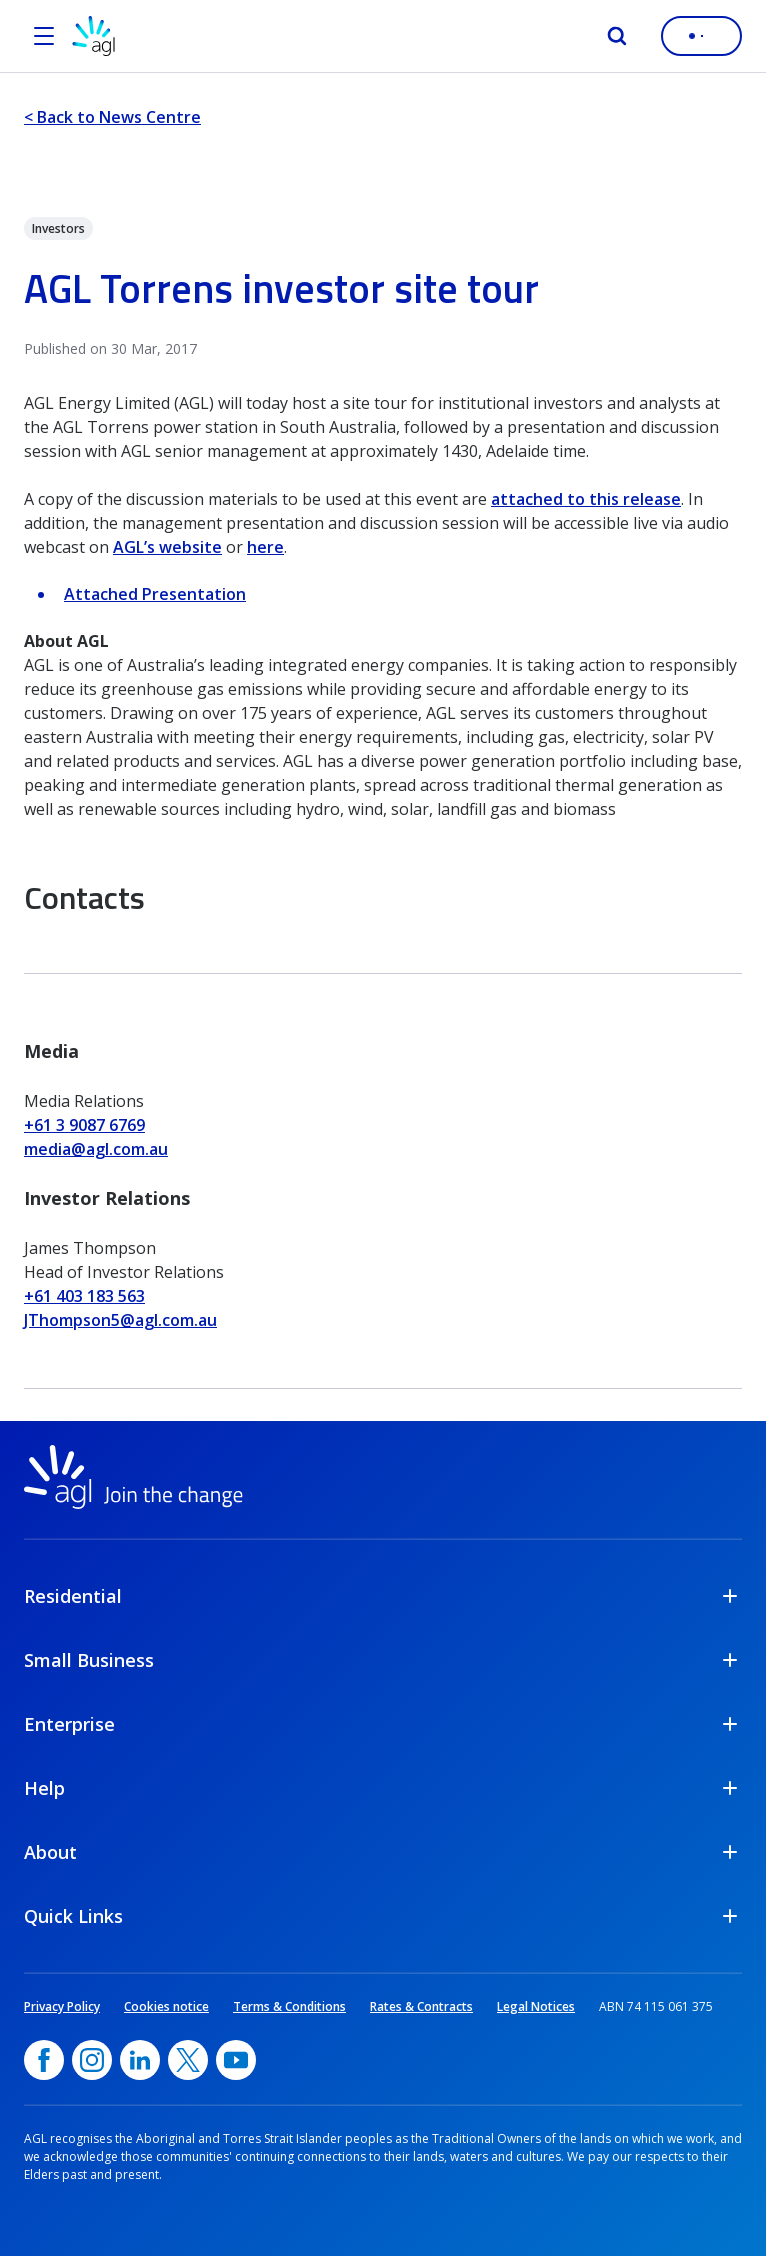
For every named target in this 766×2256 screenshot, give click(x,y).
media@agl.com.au (96, 1149)
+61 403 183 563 (84, 1296)
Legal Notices (536, 2006)
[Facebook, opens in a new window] (44, 2060)
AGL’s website (167, 547)
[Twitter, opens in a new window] (188, 2060)
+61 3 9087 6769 (84, 1125)
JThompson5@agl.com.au (120, 1320)
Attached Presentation (155, 594)
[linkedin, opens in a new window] (140, 2060)
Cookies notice (166, 2006)
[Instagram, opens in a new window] (92, 2060)
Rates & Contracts (421, 2006)
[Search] (617, 36)
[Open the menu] (44, 36)
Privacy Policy (62, 2006)
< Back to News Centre (112, 117)
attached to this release (586, 499)
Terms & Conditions (289, 2006)
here (265, 547)
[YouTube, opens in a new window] (236, 2060)
